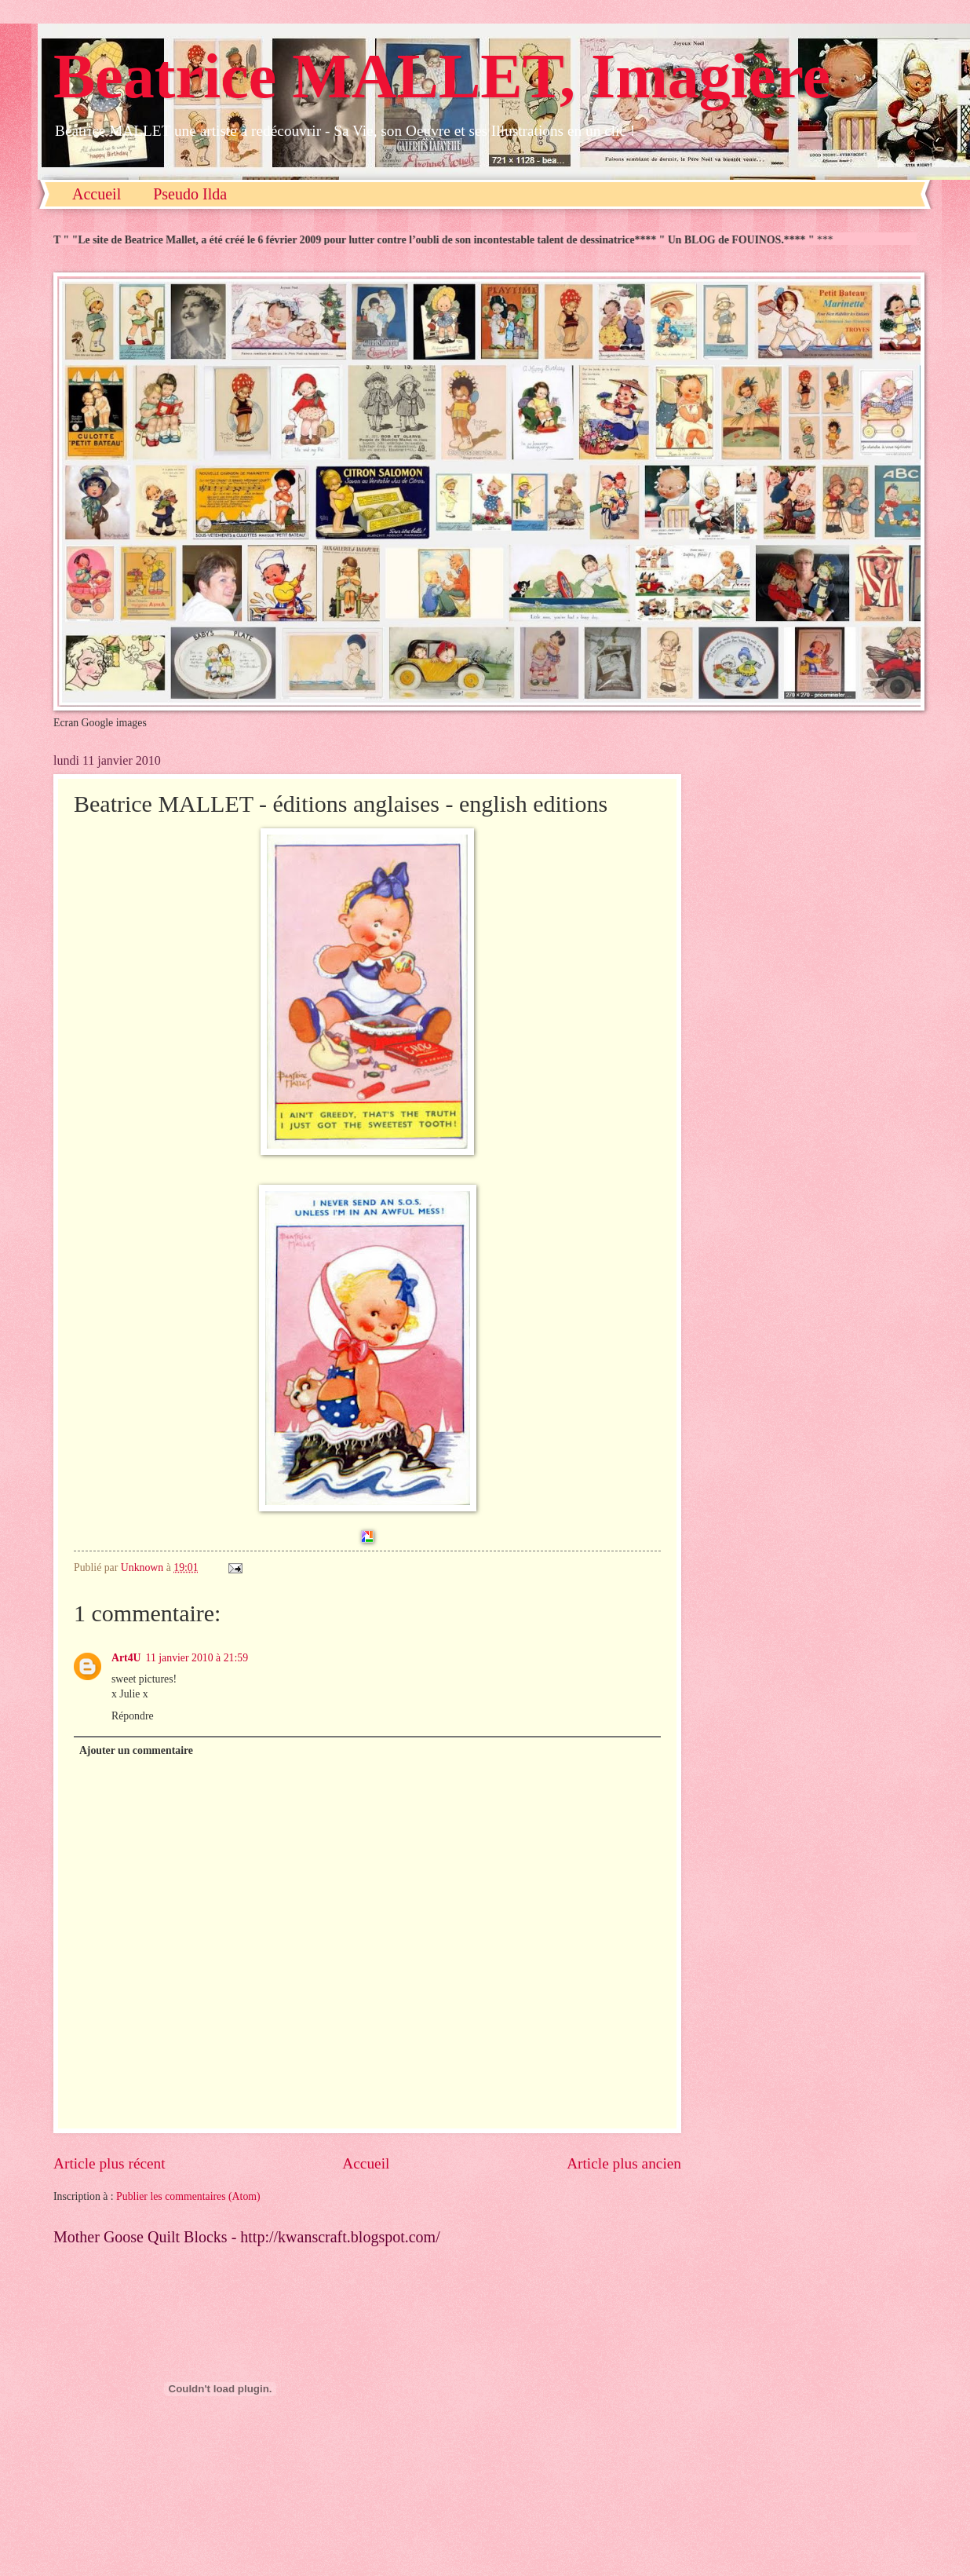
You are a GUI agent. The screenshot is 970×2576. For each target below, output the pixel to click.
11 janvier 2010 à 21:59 (197, 1658)
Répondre (132, 1716)
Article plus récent (109, 2163)
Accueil (96, 194)
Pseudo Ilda (190, 194)
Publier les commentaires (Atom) (188, 2196)
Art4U (126, 1658)
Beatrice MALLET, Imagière (441, 76)
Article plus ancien (624, 2163)
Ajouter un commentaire (136, 1750)
